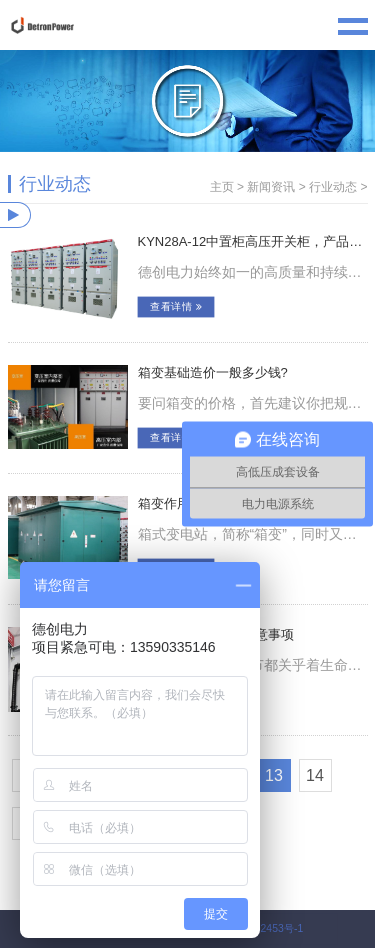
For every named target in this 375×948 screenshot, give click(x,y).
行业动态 (333, 187)
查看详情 (175, 307)
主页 (222, 187)
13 (274, 775)
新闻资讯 (271, 187)
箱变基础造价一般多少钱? (213, 372)
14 (315, 775)
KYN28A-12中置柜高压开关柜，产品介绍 (253, 241)
